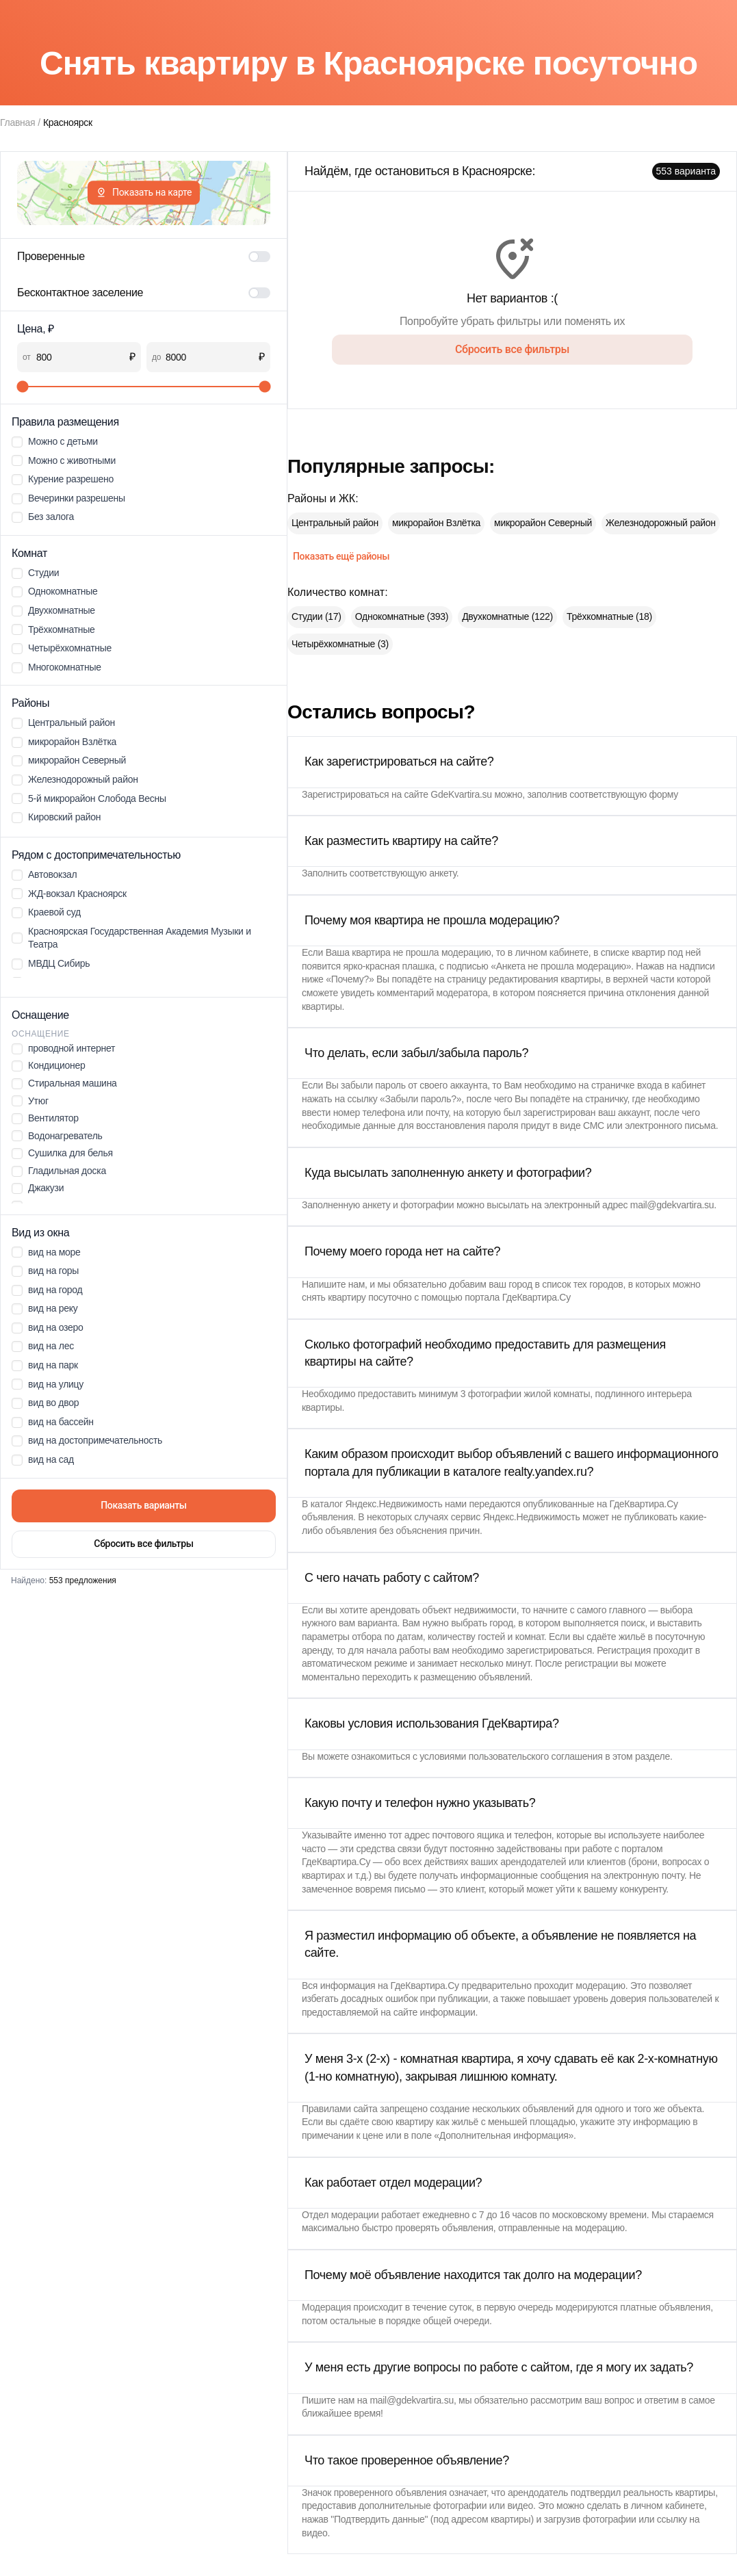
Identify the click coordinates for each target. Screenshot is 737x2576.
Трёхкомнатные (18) (609, 616)
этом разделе (641, 1756)
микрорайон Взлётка (436, 522)
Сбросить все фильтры (143, 1543)
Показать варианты (144, 1505)
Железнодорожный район (661, 522)
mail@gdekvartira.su (672, 1204)
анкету (442, 873)
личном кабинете (552, 952)
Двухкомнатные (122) (507, 616)
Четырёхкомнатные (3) (340, 643)
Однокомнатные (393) (401, 616)
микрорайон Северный (543, 522)
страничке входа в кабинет (648, 1085)
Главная (17, 122)
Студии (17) (316, 616)
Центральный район (335, 522)
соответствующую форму (623, 794)
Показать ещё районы (341, 556)
